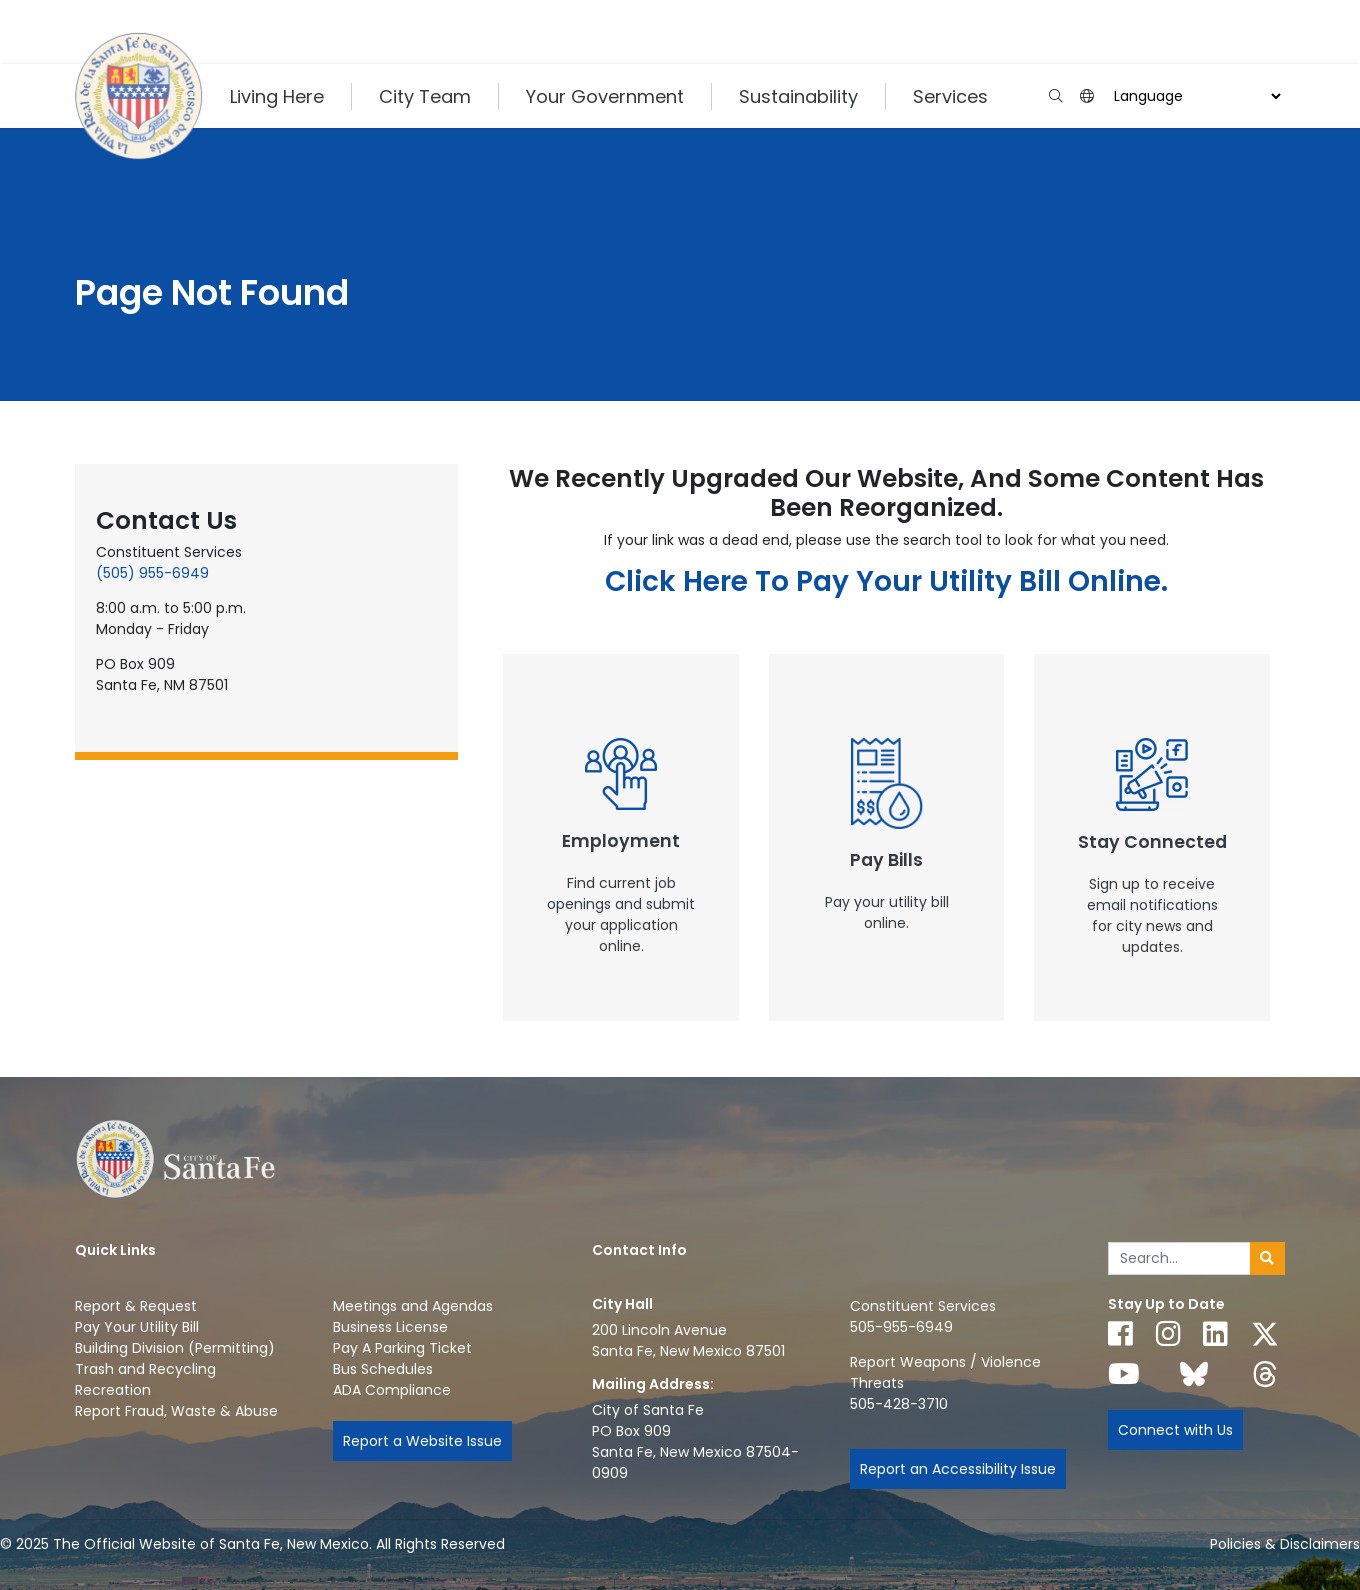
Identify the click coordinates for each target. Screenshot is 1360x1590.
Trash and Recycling (145, 1369)
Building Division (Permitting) (175, 1348)
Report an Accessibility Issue (958, 1469)
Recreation (113, 1390)
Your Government (605, 96)
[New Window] (621, 837)
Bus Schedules (383, 1369)
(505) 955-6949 (152, 573)
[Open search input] (1055, 96)
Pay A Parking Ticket (402, 1348)
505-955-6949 (901, 1327)
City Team (425, 96)
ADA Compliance (392, 1390)
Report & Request (136, 1306)
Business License (390, 1327)
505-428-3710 (899, 1404)
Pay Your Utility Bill (137, 1327)
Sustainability (798, 96)
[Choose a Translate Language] (1195, 96)
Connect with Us (1175, 1430)
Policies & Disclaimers (1285, 1544)
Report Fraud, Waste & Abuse (176, 1411)
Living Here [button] (277, 96)
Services (950, 96)
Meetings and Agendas (413, 1306)
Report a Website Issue (422, 1441)
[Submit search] (1267, 1259)
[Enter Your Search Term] (1179, 1259)
